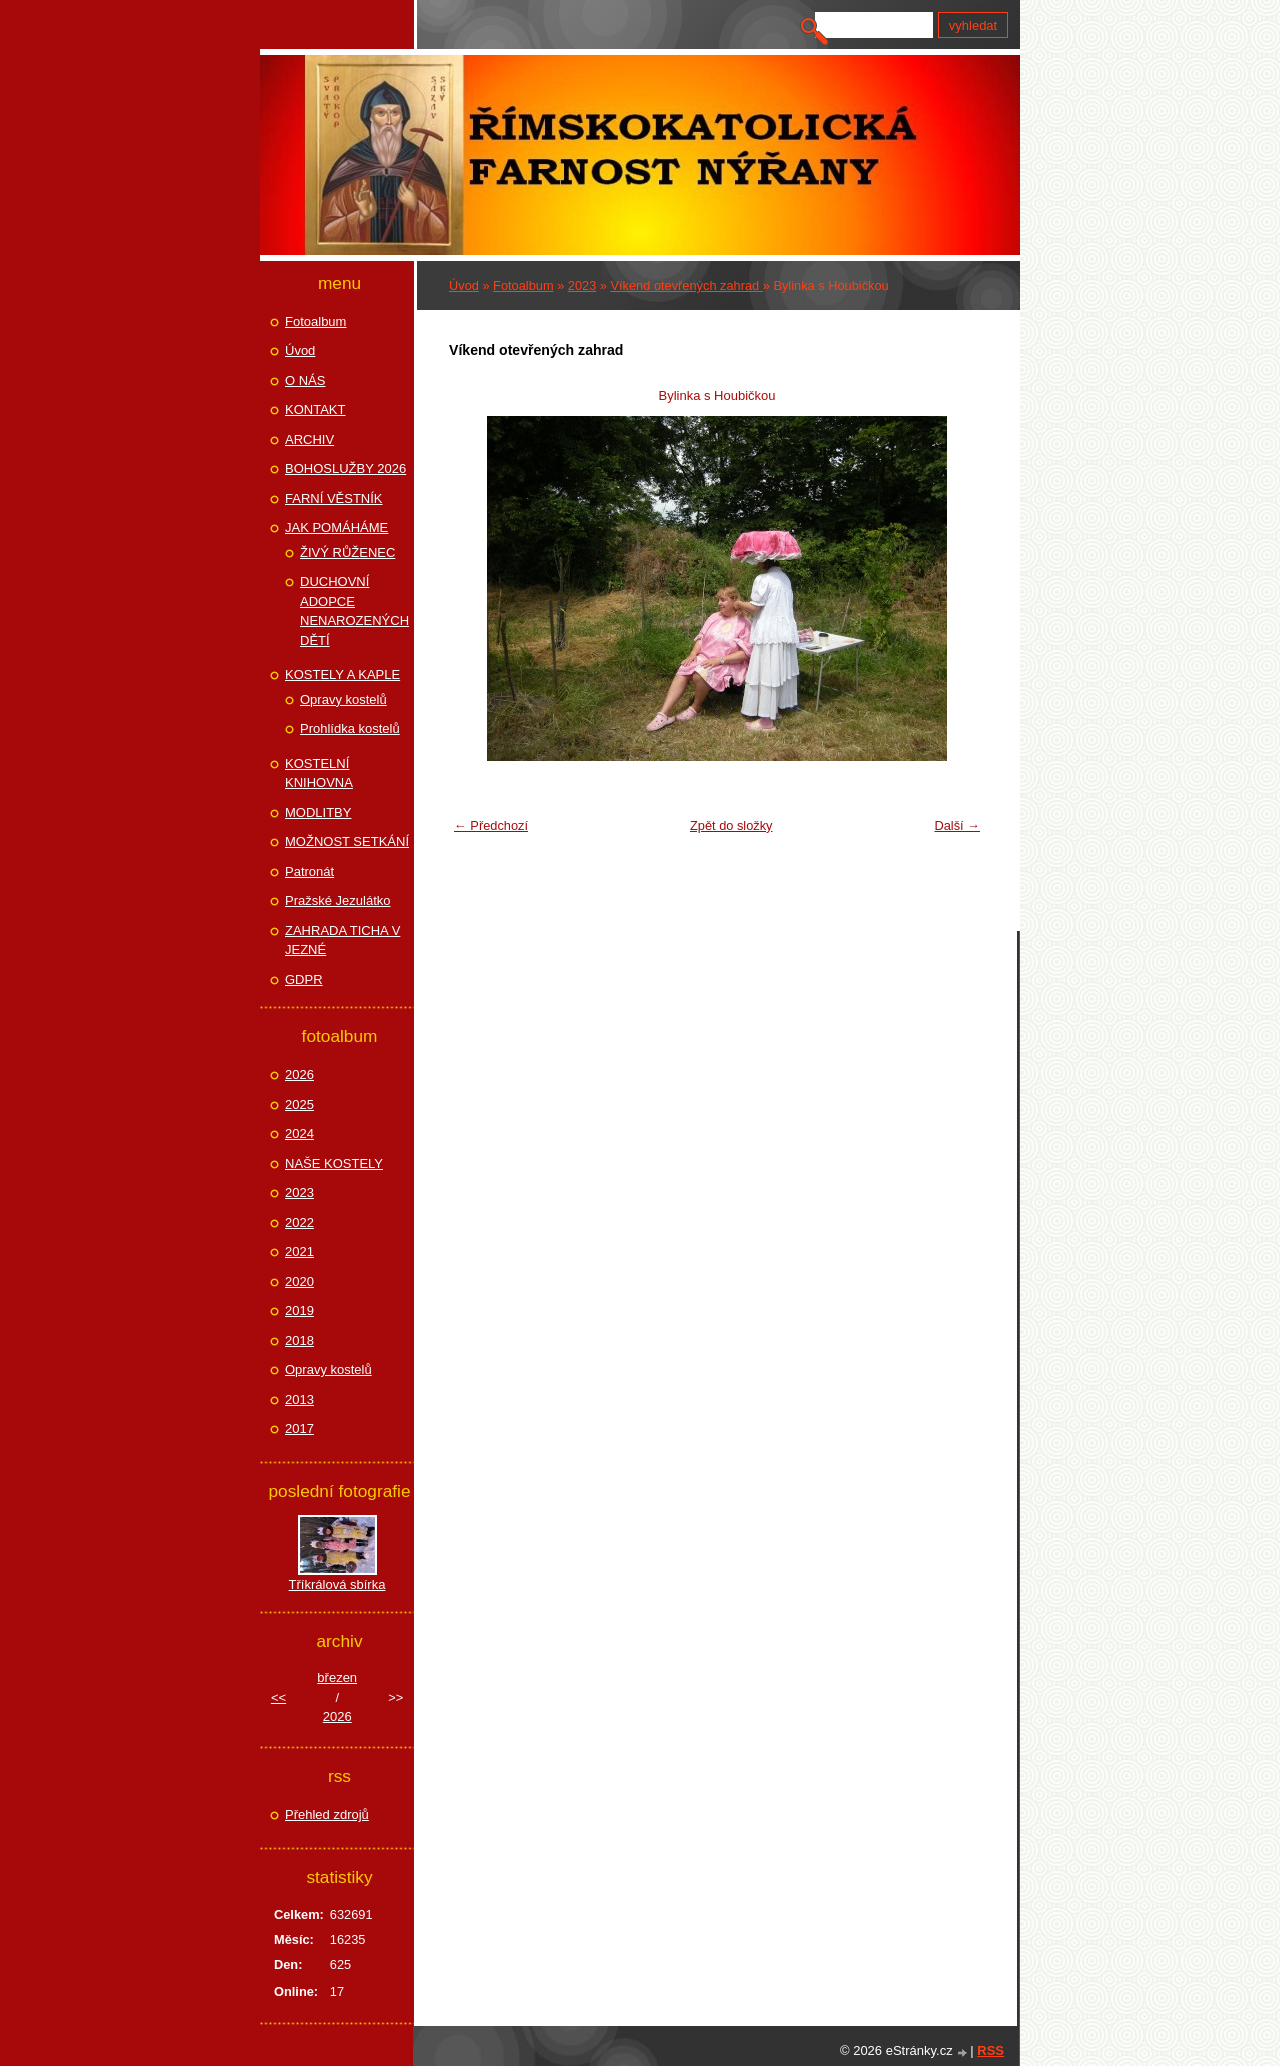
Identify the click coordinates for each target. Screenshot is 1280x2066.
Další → (957, 825)
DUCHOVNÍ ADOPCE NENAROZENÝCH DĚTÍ (354, 611)
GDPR (304, 979)
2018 (299, 1340)
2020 (299, 1281)
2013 (299, 1399)
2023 (582, 285)
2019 (299, 1310)
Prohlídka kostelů (350, 728)
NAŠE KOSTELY (334, 1163)
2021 (299, 1251)
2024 (299, 1133)
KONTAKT (315, 409)
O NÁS (305, 380)
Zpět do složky (731, 825)
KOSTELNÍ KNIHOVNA (319, 773)
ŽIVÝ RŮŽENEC (347, 552)
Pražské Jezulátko (338, 900)
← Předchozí (491, 825)
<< (278, 1697)
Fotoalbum (523, 285)
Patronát (309, 871)
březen (337, 1677)
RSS (990, 2050)
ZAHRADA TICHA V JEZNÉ (342, 940)
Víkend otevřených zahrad (687, 285)
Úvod (464, 285)
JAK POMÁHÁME (336, 527)
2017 (299, 1428)
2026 (299, 1074)
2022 (299, 1222)
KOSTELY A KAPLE (342, 674)
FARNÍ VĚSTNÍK (334, 498)
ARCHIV (309, 439)
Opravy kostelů (343, 699)
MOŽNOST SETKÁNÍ (347, 841)
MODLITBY (318, 812)
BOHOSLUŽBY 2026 (345, 468)
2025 (299, 1104)
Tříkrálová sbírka (337, 1584)
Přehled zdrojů (327, 1814)
